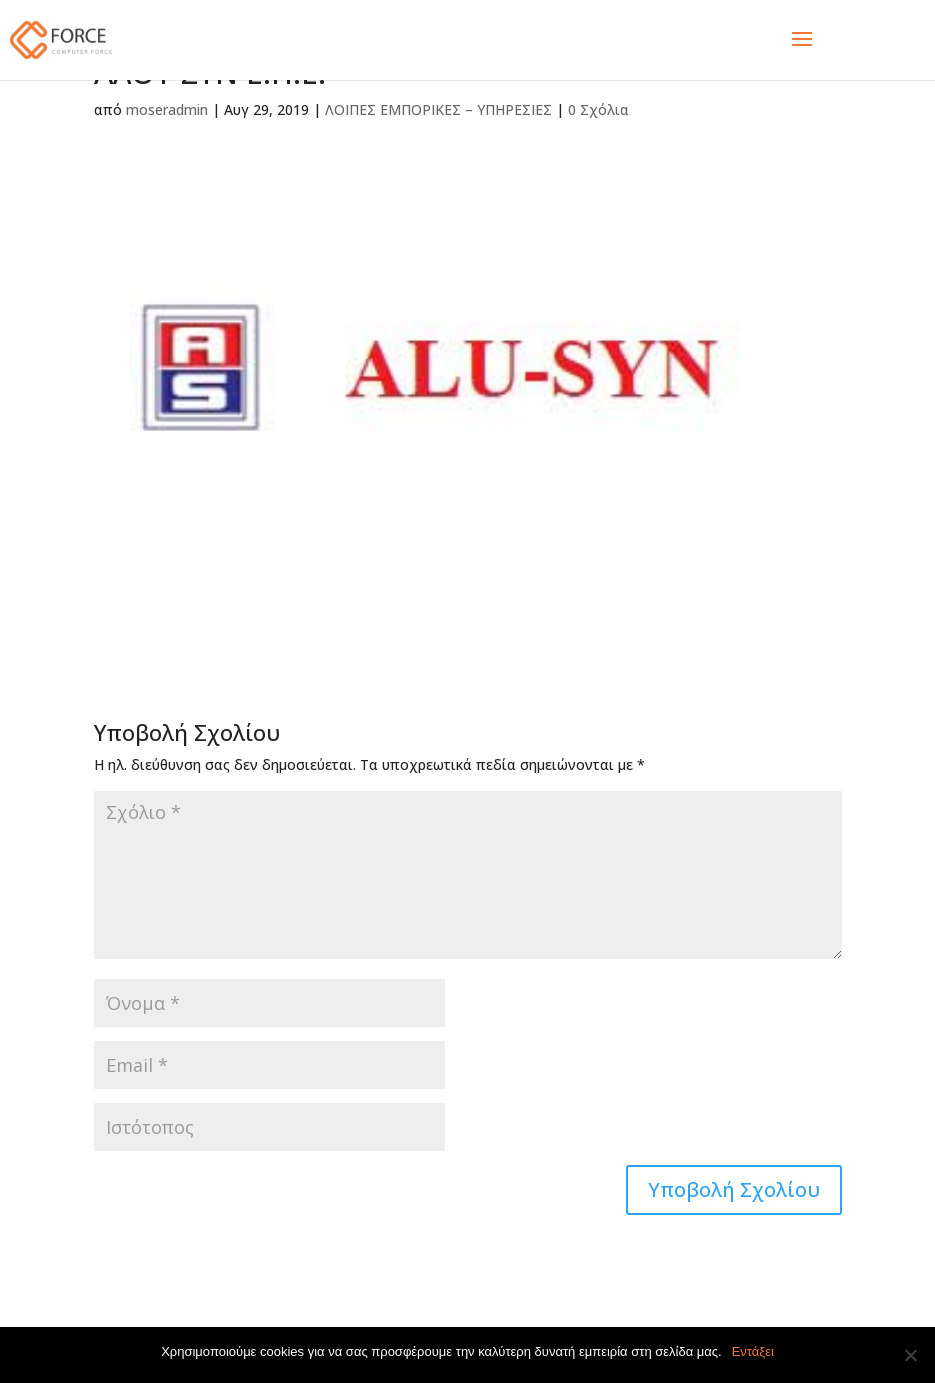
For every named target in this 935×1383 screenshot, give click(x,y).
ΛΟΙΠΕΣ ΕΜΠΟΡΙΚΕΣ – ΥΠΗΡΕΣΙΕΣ (438, 109)
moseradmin (167, 109)
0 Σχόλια (598, 109)
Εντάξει (753, 1351)
